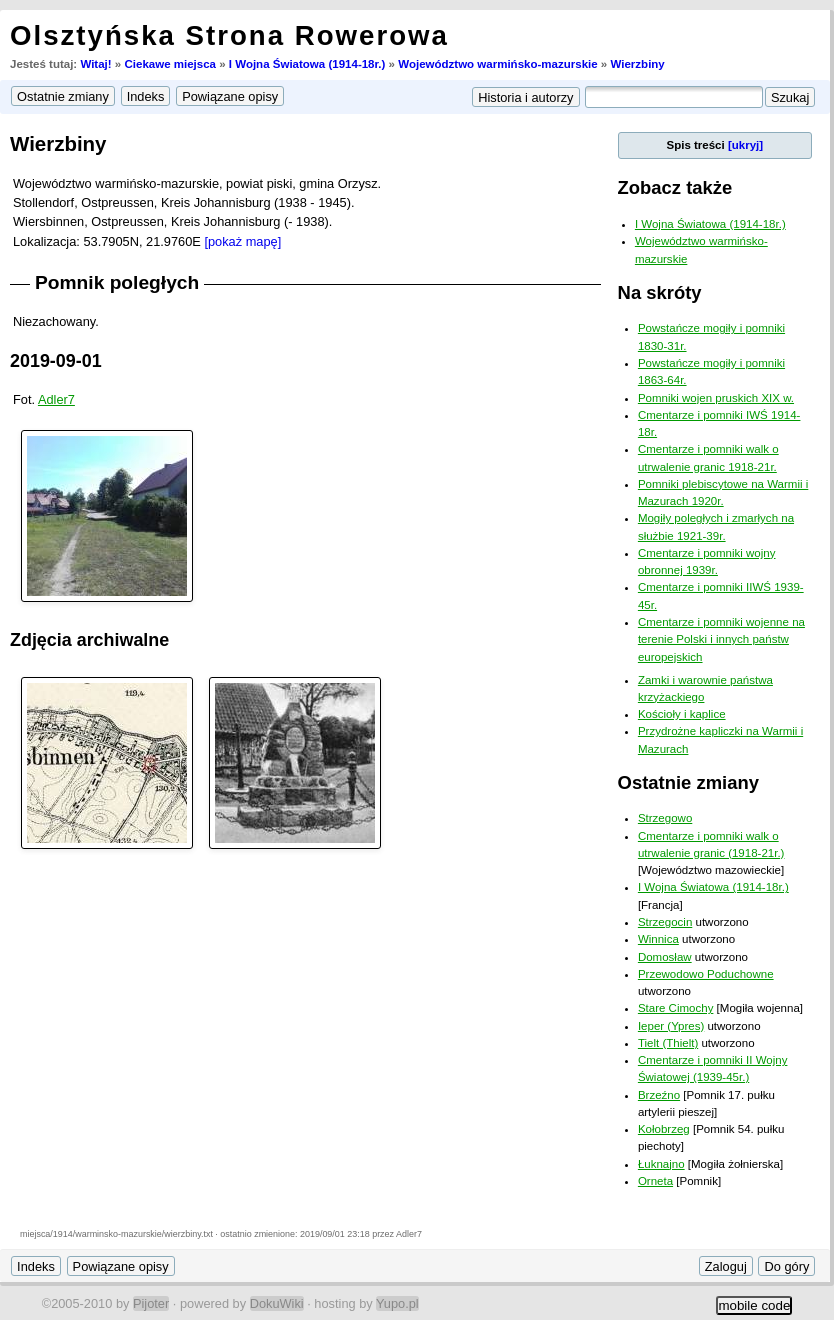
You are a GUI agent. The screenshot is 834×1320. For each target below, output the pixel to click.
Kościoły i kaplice (682, 714)
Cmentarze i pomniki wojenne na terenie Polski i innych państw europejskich (721, 639)
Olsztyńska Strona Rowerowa (229, 35)
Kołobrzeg (664, 1129)
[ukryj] (745, 145)
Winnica (658, 939)
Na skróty (660, 292)
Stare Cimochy (676, 1008)
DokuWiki (277, 1303)
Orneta (655, 1181)
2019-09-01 (56, 361)
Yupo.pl (397, 1303)
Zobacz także (675, 187)
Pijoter (151, 1303)
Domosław (665, 957)
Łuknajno (661, 1164)
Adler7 (56, 399)
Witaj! (95, 64)
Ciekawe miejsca (170, 64)
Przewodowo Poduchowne (706, 974)
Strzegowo (665, 818)
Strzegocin (665, 922)
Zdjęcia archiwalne (89, 640)
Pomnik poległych (117, 282)
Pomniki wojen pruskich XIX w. (716, 398)
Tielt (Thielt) (668, 1043)
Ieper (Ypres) (671, 1026)
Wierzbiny (637, 64)
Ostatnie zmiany (688, 782)
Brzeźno (659, 1095)
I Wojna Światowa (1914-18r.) (307, 64)
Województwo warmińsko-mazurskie (497, 64)
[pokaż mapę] (242, 241)
